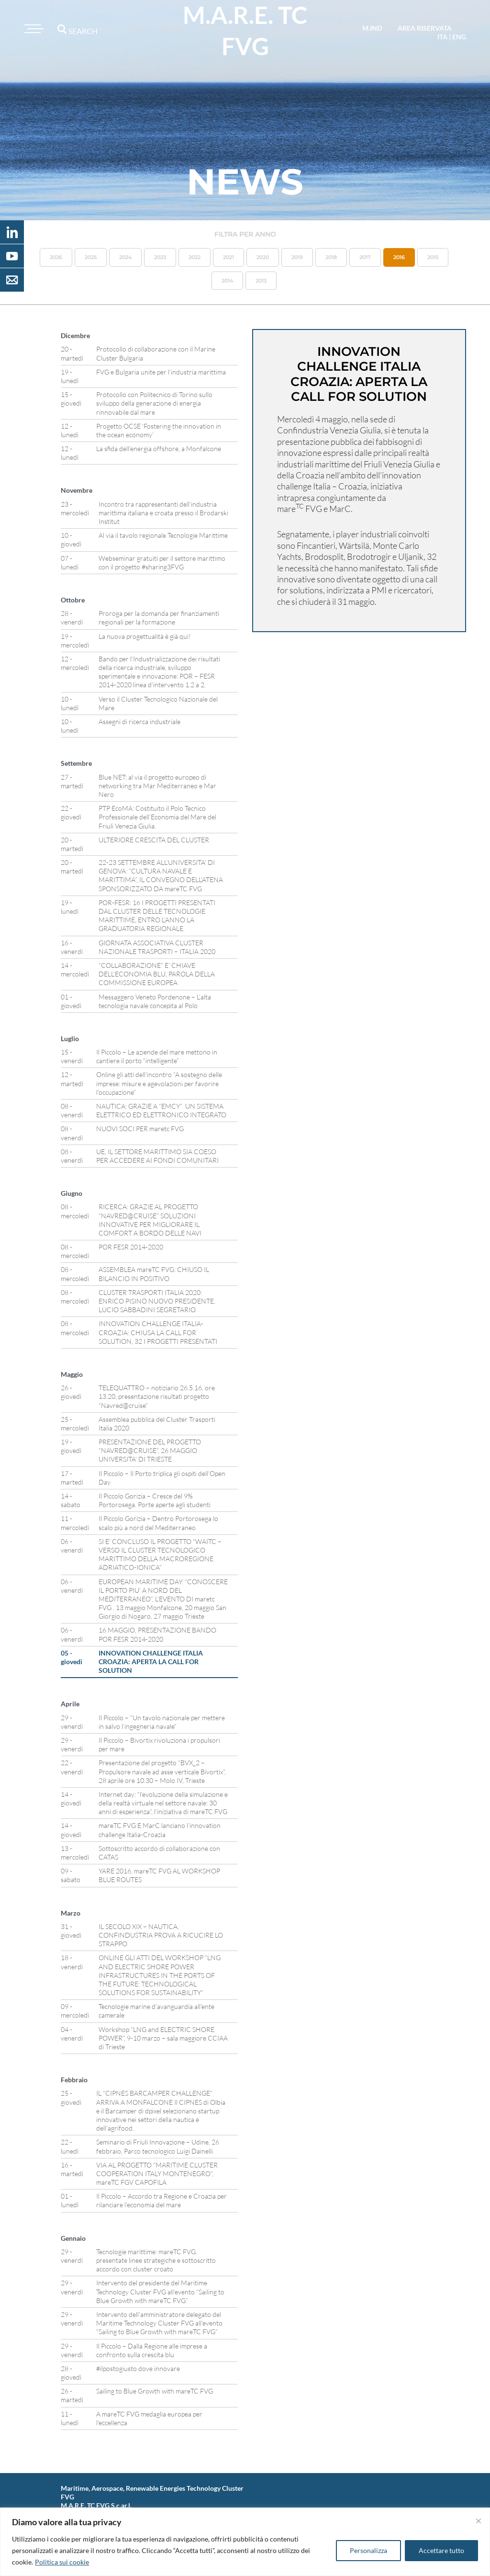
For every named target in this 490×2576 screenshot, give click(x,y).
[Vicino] (478, 2520)
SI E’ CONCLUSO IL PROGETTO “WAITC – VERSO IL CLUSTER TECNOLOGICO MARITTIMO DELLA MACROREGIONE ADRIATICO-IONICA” (160, 1554)
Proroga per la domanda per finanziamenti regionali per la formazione (159, 617)
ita (442, 37)
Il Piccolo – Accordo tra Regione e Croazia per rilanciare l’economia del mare (161, 2200)
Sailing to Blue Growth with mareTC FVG (154, 2391)
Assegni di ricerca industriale (139, 721)
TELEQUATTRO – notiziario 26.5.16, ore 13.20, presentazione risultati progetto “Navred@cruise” (157, 1396)
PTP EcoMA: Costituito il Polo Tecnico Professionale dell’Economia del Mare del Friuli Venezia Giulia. (157, 816)
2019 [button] (297, 257)
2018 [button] (331, 257)
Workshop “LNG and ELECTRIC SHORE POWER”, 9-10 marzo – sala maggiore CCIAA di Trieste (163, 2038)
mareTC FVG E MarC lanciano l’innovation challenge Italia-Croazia (160, 1829)
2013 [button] (261, 280)
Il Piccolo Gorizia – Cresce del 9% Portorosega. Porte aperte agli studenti (155, 1500)
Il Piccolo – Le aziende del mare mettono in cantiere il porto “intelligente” (156, 1056)
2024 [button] (125, 257)
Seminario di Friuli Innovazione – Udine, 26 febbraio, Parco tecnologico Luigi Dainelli (157, 2146)
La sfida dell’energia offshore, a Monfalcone (158, 448)
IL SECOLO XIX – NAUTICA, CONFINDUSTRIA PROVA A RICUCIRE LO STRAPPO (161, 1935)
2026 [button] (56, 257)
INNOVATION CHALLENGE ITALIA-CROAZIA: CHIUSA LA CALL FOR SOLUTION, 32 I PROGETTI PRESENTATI (158, 1332)
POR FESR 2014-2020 (131, 1247)
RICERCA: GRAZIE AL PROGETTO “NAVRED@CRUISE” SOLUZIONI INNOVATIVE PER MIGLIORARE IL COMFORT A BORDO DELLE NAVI (150, 1220)
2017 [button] (365, 257)
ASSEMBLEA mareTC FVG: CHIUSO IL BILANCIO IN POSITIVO (154, 1273)
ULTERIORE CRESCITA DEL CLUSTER (154, 840)
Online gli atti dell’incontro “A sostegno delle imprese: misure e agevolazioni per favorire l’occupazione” (159, 1083)
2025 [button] (91, 257)
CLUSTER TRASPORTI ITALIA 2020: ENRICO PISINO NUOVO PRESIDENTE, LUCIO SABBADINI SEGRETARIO (157, 1301)
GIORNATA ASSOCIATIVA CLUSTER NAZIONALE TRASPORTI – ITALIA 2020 (157, 947)
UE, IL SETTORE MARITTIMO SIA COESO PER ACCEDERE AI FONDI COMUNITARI (157, 1155)
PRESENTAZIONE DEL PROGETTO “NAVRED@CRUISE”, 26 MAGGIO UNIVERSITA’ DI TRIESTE (150, 1450)
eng (459, 37)
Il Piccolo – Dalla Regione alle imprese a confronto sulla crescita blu (151, 2350)
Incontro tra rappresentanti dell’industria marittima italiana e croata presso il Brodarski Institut (163, 512)
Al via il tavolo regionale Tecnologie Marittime (163, 535)
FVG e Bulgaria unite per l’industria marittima (161, 372)
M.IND (372, 28)
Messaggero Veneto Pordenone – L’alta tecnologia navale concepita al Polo (155, 1001)
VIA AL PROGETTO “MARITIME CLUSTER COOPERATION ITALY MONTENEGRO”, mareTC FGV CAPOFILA (157, 2173)
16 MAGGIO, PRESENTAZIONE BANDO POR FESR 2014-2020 (157, 1634)
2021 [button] (228, 257)
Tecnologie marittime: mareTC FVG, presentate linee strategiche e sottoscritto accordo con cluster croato (156, 2260)
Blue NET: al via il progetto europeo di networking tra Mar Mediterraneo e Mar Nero (157, 785)
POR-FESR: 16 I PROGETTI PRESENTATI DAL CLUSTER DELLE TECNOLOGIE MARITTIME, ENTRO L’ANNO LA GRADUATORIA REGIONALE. (157, 915)
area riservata (425, 28)
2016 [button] (399, 257)
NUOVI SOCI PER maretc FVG (140, 1128)
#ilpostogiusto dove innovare (138, 2368)
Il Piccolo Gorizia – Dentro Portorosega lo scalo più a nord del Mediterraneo (158, 1522)
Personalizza (368, 2550)
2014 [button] (227, 280)
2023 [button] (160, 257)
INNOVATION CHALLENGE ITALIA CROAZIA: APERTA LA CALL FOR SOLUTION (151, 1661)
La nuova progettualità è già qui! (145, 636)
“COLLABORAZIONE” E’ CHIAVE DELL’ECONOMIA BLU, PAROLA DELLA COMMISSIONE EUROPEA (157, 974)
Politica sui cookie (62, 2562)
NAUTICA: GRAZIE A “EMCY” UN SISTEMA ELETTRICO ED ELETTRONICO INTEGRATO (162, 1110)
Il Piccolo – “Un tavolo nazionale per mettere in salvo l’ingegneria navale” (162, 1722)
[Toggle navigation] (32, 29)
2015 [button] (432, 257)
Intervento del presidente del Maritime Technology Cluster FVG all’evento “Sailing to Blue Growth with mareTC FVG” (160, 2291)
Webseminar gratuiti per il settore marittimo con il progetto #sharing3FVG (162, 562)
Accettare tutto (441, 2550)
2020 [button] (262, 257)
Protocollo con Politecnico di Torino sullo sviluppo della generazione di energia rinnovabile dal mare (154, 403)
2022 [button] (194, 257)
